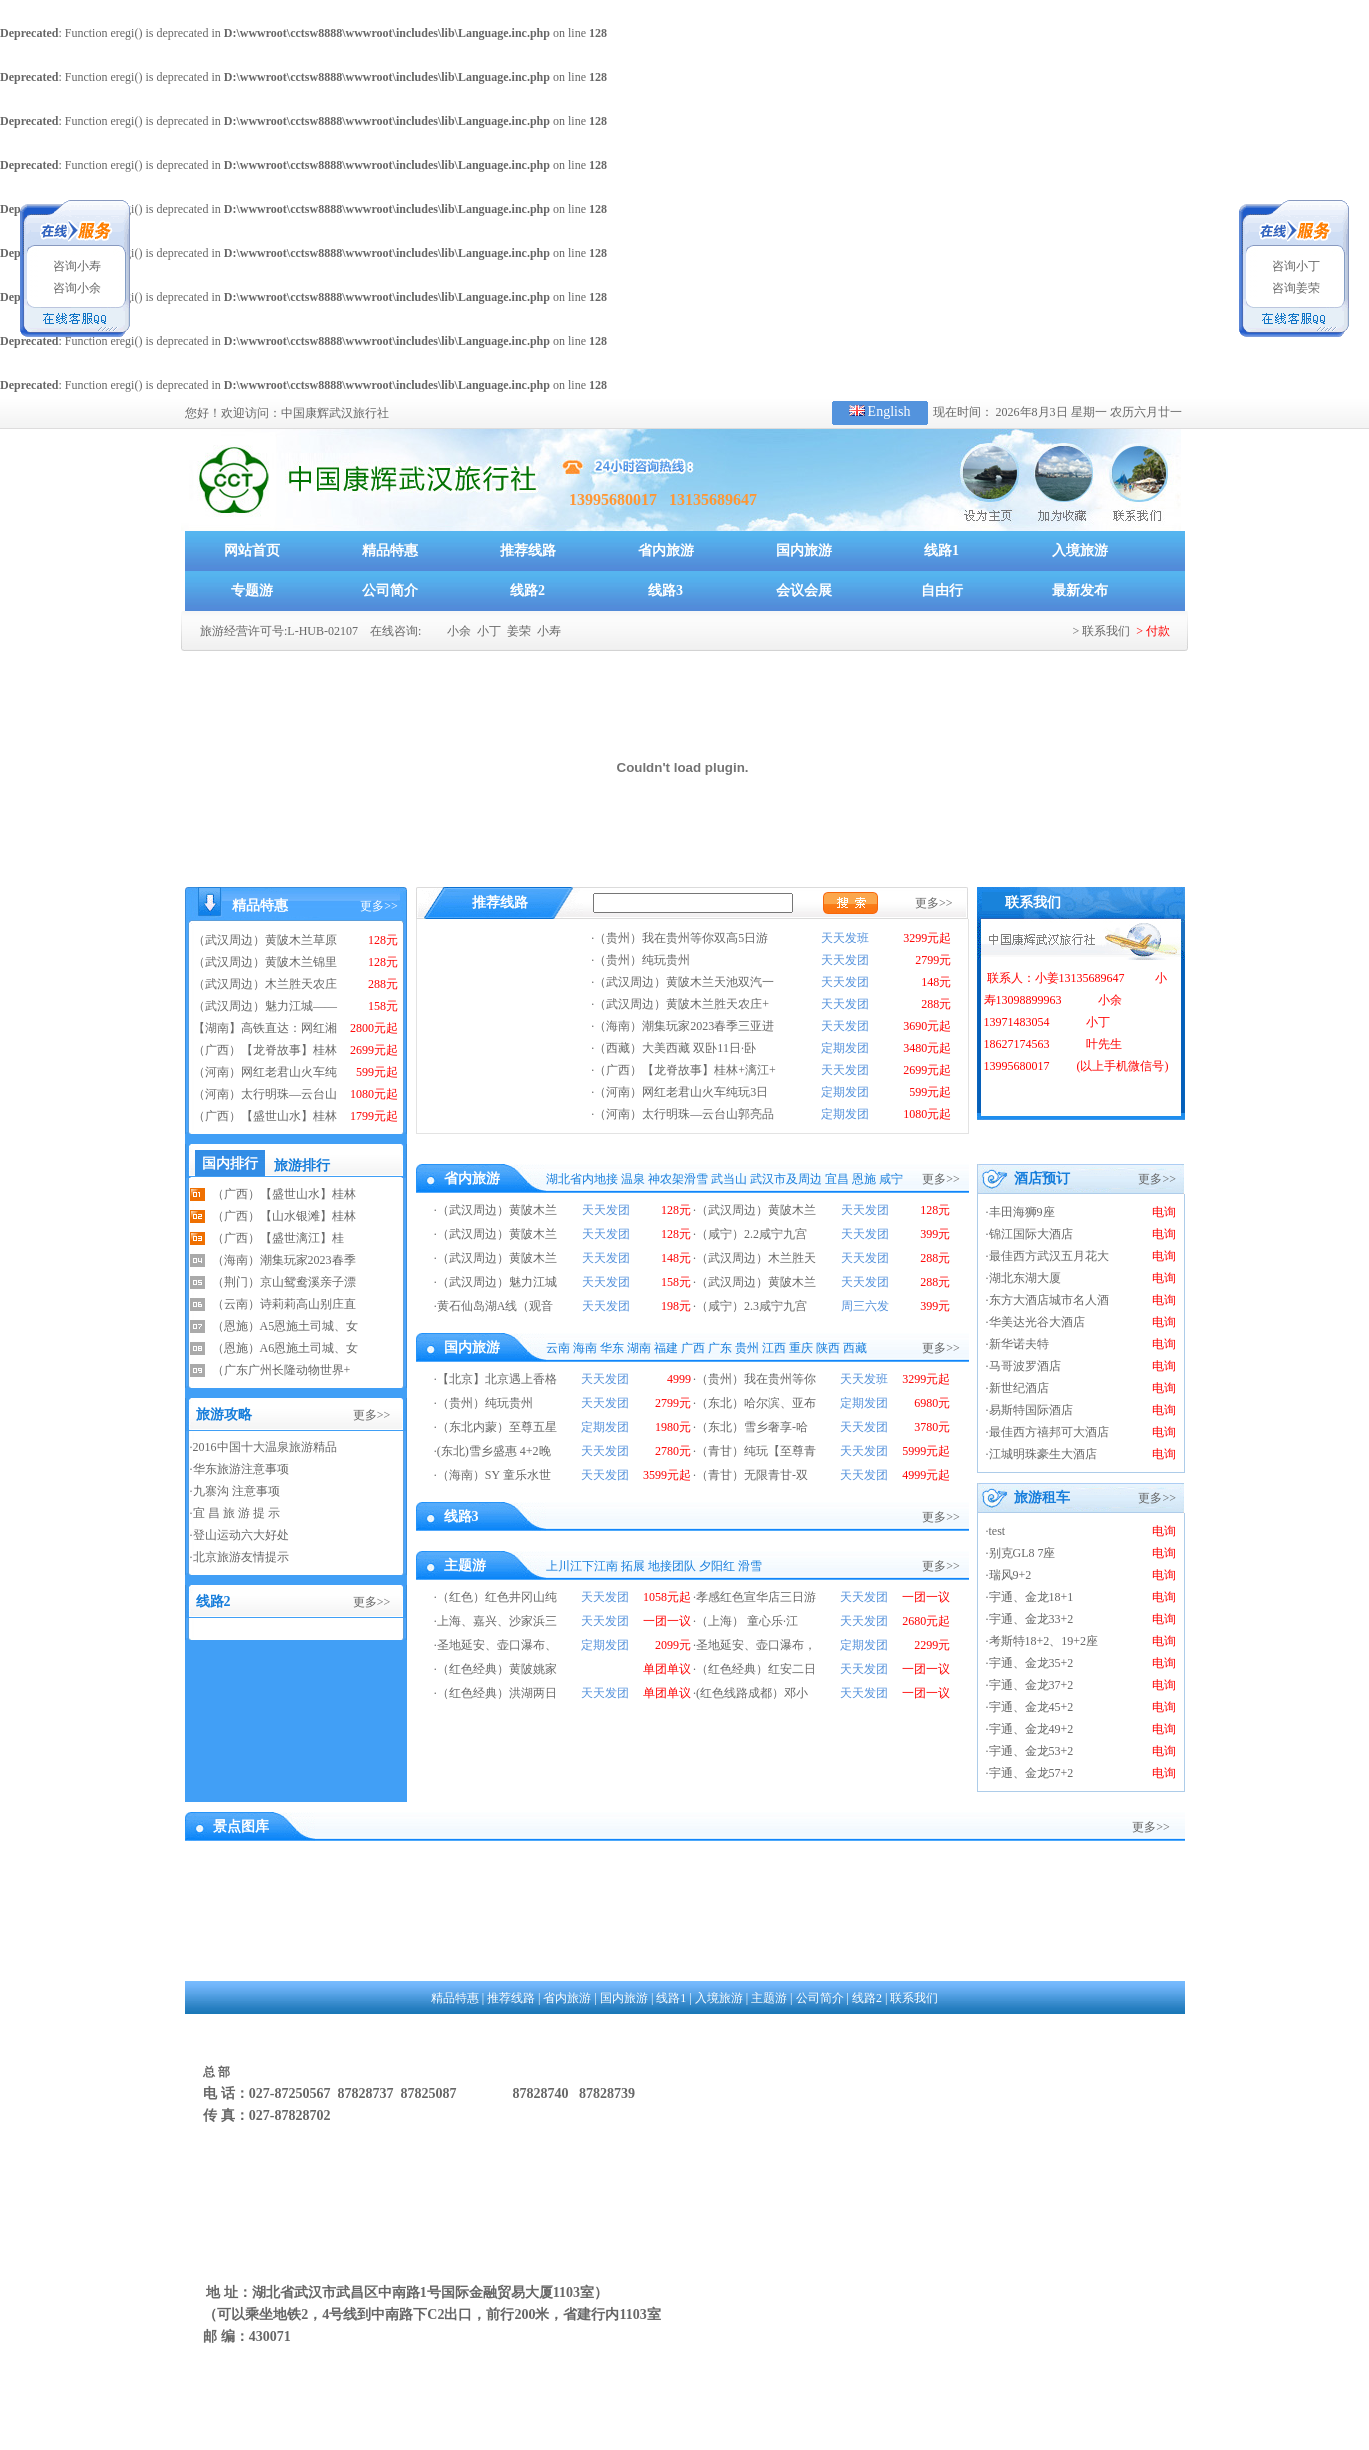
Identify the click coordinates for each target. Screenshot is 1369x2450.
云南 (558, 1348)
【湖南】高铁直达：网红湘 (265, 1028)
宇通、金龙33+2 (1031, 1619)
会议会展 (804, 590)
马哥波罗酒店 (1025, 1366)
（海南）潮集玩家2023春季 (284, 1260)
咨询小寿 (75, 266)
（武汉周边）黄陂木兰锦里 (265, 962)
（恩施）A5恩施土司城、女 (285, 1326)
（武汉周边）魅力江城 (497, 1282)
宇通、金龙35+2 (1031, 1663)
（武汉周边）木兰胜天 (756, 1258)
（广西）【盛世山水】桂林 (265, 1116)
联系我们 (1106, 631)
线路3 (665, 590)
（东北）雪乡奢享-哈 (752, 1427)
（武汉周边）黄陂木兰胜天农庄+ (681, 1004)
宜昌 (837, 1179)
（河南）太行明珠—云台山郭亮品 (684, 1114)
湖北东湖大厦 (1025, 1278)
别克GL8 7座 (1022, 1553)
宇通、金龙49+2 (1031, 1729)
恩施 (864, 1179)
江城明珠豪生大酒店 (1043, 1454)
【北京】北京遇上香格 (497, 1379)
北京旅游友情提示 (241, 1557)
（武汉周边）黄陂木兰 (497, 1210)
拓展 (633, 1566)
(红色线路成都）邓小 (752, 1693)
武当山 (729, 1179)
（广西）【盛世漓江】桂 (278, 1238)
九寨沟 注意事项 (236, 1491)
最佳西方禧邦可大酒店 (1049, 1432)
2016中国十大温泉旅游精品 (265, 1447)
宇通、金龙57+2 (1031, 1773)
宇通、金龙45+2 (1031, 1707)
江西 (774, 1348)
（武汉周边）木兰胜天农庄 (265, 984)
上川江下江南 (582, 1566)
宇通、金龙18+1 (1031, 1597)
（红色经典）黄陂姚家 (497, 1669)
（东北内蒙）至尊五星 (497, 1427)
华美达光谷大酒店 (1037, 1322)
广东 (720, 1348)
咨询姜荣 (1294, 288)
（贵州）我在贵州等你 (756, 1379)
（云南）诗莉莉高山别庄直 (284, 1304)
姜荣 (517, 631)
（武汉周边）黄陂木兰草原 (265, 940)
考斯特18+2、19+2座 (1044, 1641)
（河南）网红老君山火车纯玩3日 (681, 1092)
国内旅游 (804, 550)
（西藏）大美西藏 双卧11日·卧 (675, 1048)
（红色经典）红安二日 (756, 1669)
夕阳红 (717, 1566)
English (889, 411)
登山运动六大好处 (241, 1535)
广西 (693, 1348)
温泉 (633, 1179)
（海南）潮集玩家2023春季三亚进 (684, 1026)
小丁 (487, 631)
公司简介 (390, 590)
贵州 (747, 1348)
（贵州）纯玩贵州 (642, 960)
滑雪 (750, 1566)
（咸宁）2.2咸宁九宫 (751, 1234)
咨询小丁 (1294, 266)
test (997, 1531)
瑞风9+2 (1010, 1575)
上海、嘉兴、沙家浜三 (497, 1621)
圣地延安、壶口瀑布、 (497, 1645)
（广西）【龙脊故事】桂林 (265, 1050)
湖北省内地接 (582, 1179)
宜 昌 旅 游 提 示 (236, 1513)
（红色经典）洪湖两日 (497, 1693)
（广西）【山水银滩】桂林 (284, 1216)
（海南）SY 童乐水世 (494, 1475)
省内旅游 (666, 550)
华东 (612, 1348)
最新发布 (1080, 590)
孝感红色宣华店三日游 (756, 1597)
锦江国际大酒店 (1031, 1234)
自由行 (942, 590)
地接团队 (672, 1566)
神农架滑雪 (678, 1179)
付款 (1158, 631)
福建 (666, 1348)
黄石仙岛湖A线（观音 (495, 1306)
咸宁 (891, 1179)
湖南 (639, 1348)
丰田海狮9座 (1022, 1212)
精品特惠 (390, 550)
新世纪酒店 (1019, 1388)
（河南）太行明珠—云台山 (265, 1094)
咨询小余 (75, 288)
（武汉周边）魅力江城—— (265, 1006)
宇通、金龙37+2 (1031, 1685)
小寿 (547, 631)
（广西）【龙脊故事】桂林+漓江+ (685, 1070)
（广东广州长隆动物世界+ (281, 1370)
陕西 (828, 1348)
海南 (585, 1348)
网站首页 (252, 550)
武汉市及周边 (786, 1179)
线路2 (527, 590)
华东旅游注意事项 (241, 1469)
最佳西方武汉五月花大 (1049, 1256)
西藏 (855, 1348)
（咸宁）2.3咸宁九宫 (751, 1306)
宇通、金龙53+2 (1031, 1751)
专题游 (252, 590)
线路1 (941, 550)
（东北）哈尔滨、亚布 (756, 1403)
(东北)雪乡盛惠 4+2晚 (494, 1451)
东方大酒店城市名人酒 (1049, 1300)
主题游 (769, 1998)
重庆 (801, 1348)
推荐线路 (528, 550)
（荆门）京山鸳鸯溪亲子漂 (284, 1282)
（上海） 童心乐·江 (747, 1621)
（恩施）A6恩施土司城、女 (285, 1348)
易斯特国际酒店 (1031, 1410)
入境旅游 (1080, 550)
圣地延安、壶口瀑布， (756, 1645)
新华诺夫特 (1019, 1344)
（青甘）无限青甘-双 (752, 1475)
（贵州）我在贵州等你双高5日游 (681, 938)
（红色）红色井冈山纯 (497, 1597)
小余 (457, 631)
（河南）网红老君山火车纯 (265, 1072)
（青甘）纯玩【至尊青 (756, 1451)
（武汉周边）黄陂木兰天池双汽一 (684, 982)
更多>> (379, 906)
